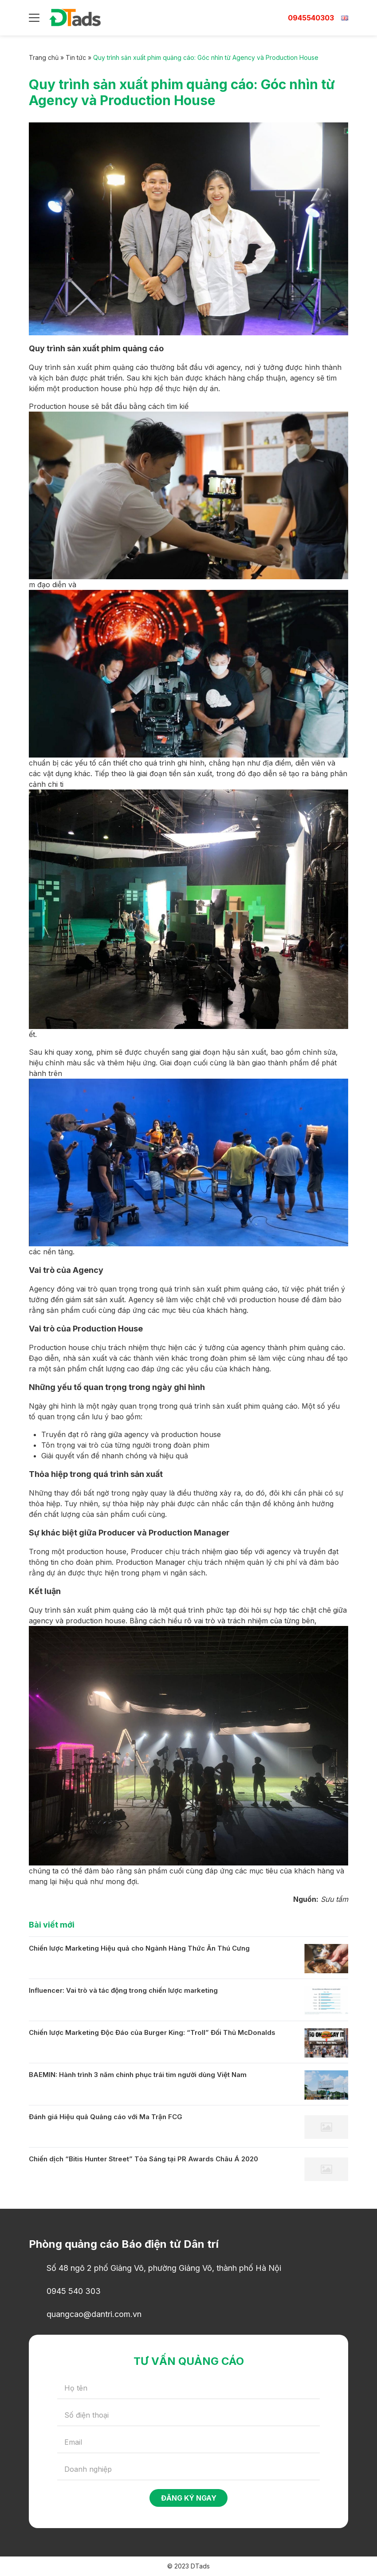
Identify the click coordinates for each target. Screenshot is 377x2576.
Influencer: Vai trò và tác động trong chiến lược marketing (123, 1990)
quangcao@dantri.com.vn (94, 2314)
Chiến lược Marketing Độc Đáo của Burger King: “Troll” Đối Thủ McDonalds (152, 2032)
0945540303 (311, 17)
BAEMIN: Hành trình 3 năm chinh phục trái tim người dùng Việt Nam (138, 2074)
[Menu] (34, 18)
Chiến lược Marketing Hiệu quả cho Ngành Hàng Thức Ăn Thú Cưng (139, 1948)
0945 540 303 (74, 2291)
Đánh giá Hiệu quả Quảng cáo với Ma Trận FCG (105, 2117)
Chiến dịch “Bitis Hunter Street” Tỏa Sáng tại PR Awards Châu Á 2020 (143, 2159)
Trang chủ (44, 57)
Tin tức (76, 57)
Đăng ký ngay (188, 2498)
